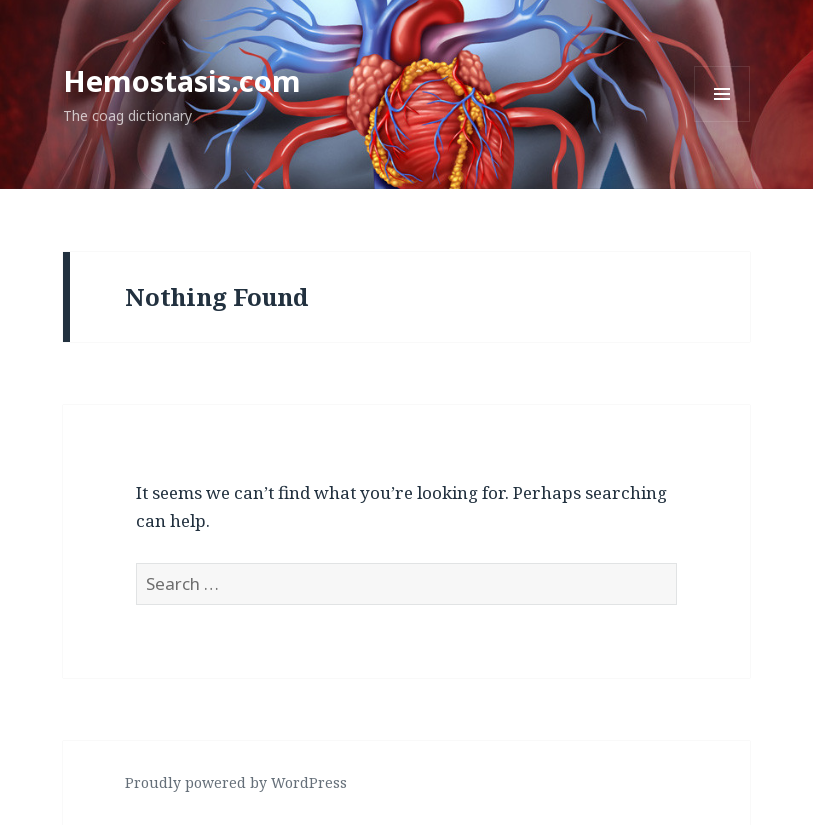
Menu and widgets (722, 121)
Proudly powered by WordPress (236, 782)
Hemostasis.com (182, 80)
